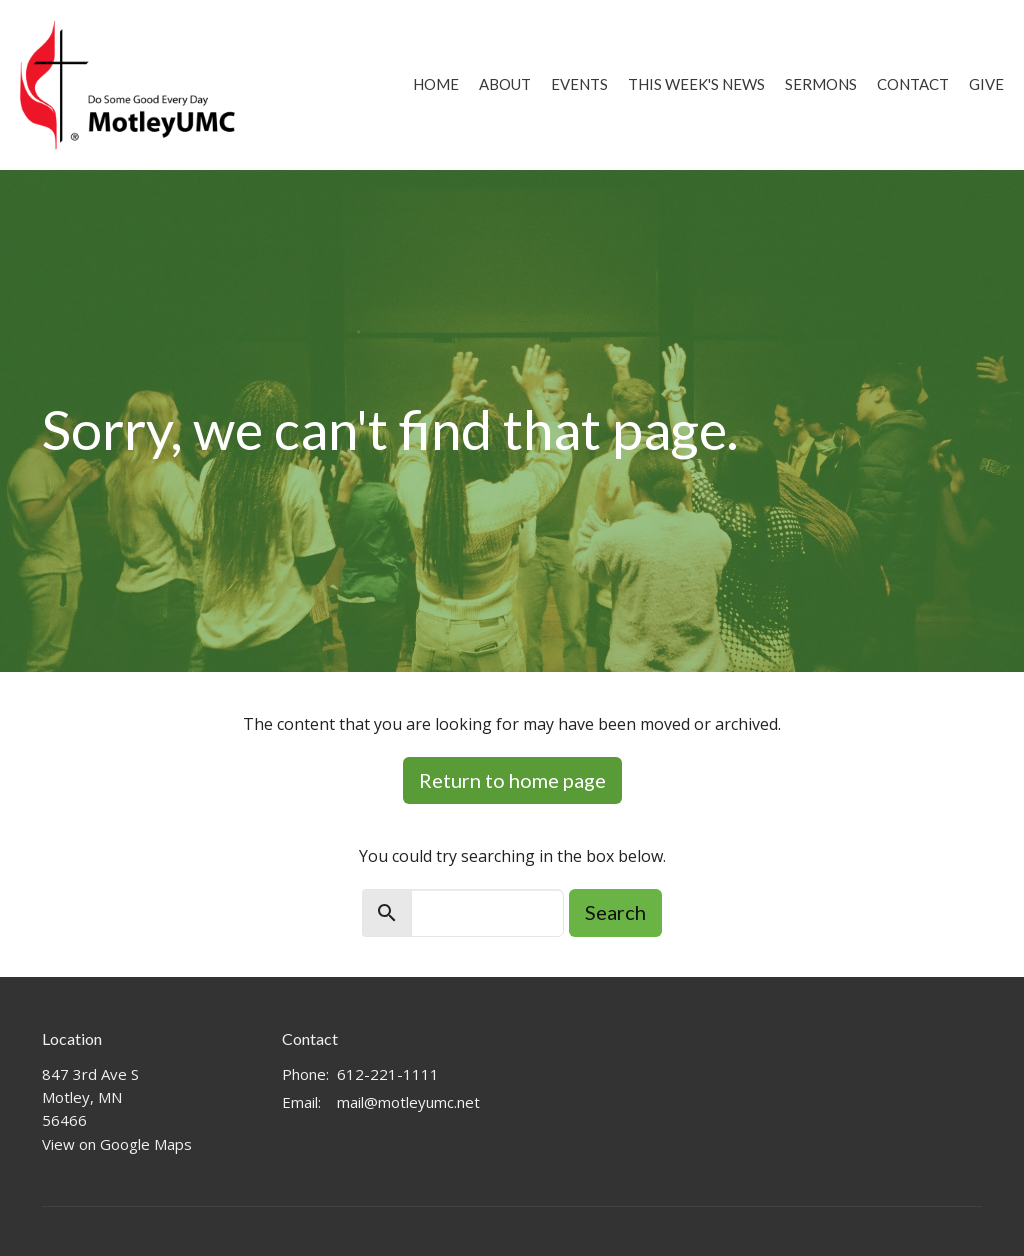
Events (579, 84)
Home (436, 84)
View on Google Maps (117, 1144)
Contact (913, 84)
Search (615, 912)
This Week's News (696, 84)
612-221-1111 (388, 1074)
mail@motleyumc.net (408, 1102)
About (505, 84)
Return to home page (512, 780)
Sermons (821, 84)
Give (986, 84)
